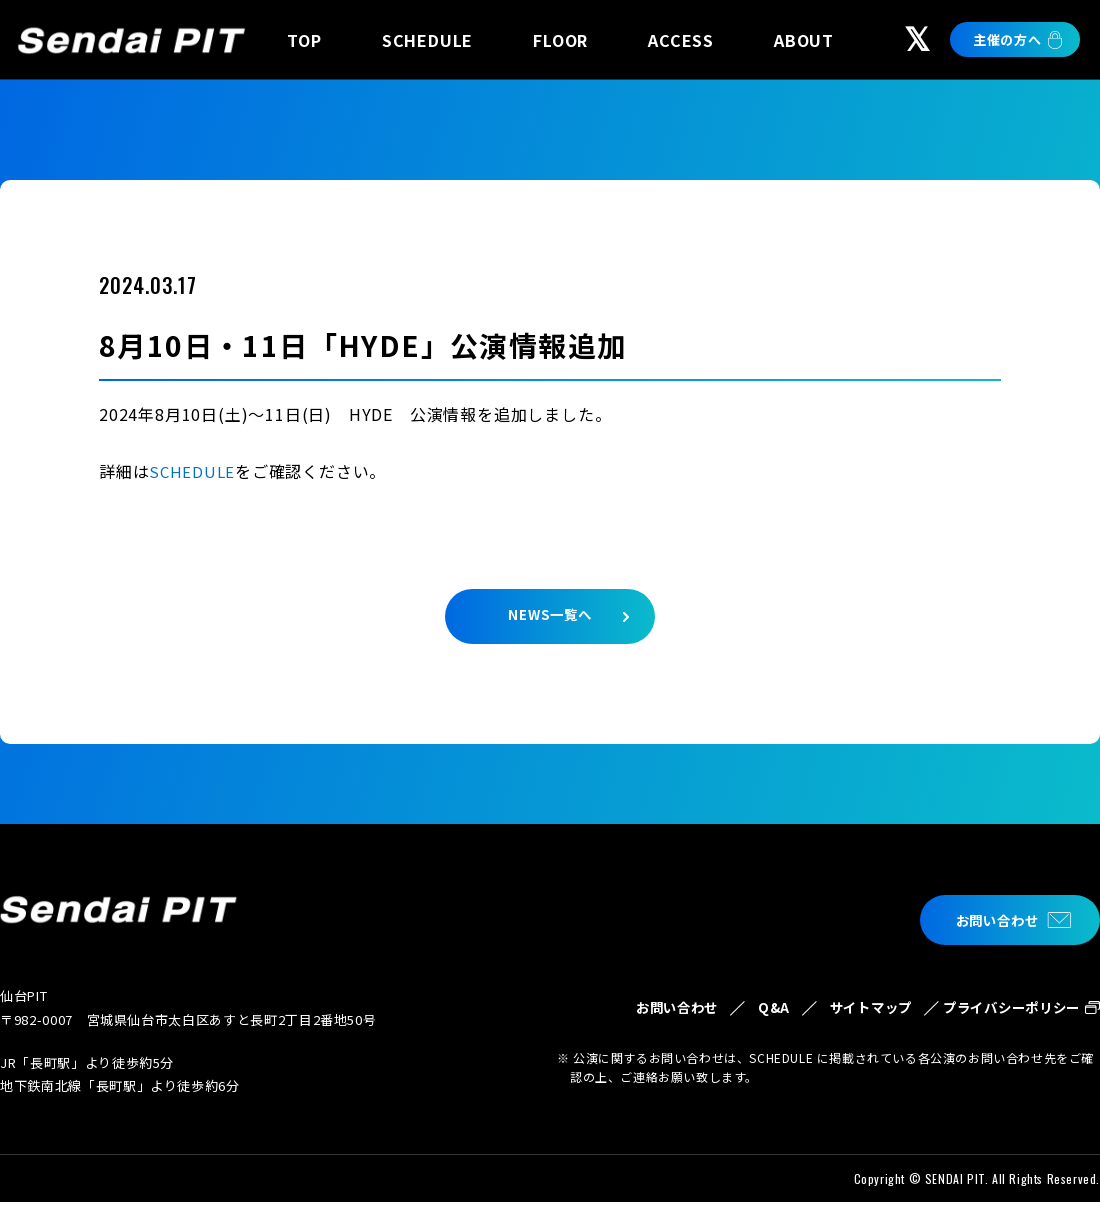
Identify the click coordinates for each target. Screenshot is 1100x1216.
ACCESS (681, 40)
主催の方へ (1007, 39)
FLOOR (560, 40)
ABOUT (804, 40)
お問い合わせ (986, 920)
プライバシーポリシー (999, 1021)
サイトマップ (826, 1021)
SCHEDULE (427, 40)
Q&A (715, 1009)
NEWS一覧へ (549, 621)
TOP (304, 40)
